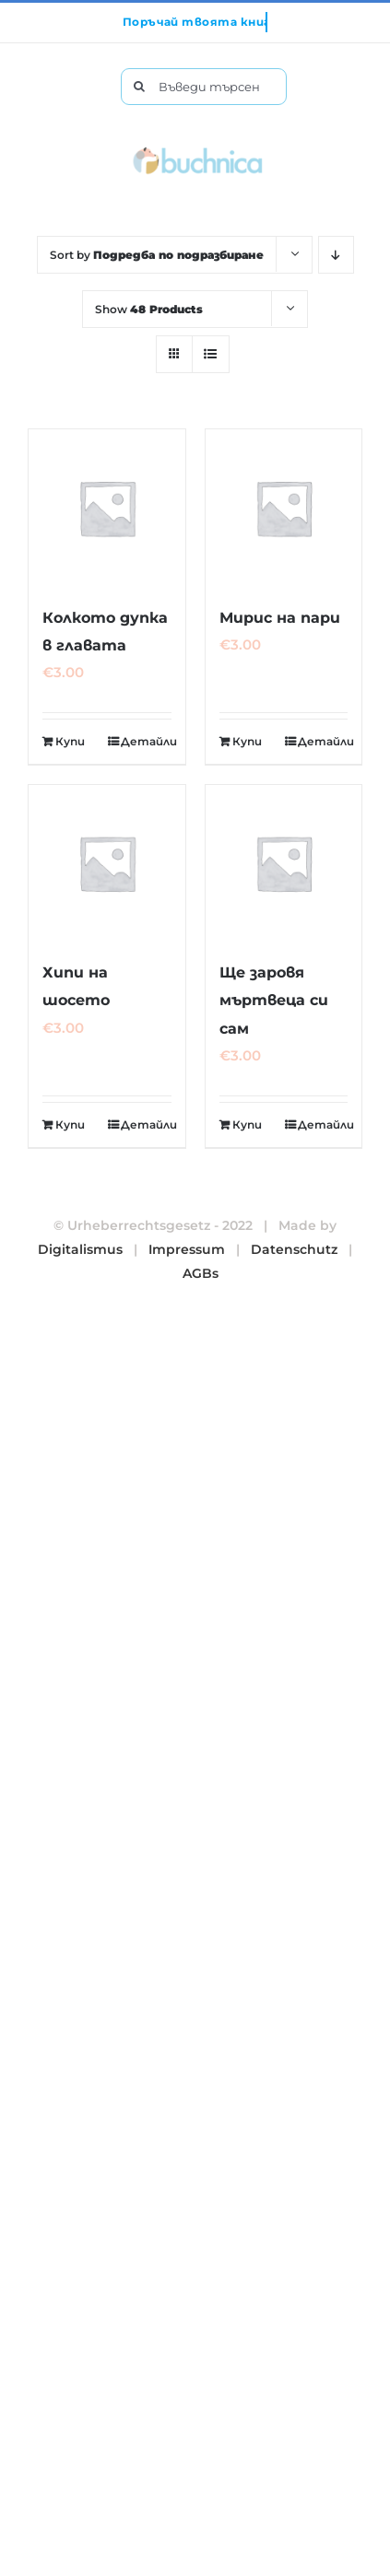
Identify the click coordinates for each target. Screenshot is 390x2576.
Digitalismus (80, 1249)
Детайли (146, 741)
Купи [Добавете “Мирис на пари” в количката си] (247, 741)
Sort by (157, 255)
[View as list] (211, 354)
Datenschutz (294, 1249)
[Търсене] (139, 86)
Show (149, 309)
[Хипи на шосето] (107, 863)
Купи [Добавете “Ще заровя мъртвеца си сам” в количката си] (247, 1124)
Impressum (186, 1249)
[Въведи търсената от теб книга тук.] (204, 86)
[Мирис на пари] (284, 507)
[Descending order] (336, 255)
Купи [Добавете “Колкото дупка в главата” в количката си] (70, 741)
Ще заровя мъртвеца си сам (273, 1000)
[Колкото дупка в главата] (107, 507)
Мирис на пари (279, 617)
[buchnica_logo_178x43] (198, 150)
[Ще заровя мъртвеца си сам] (284, 863)
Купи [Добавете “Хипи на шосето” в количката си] (70, 1124)
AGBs (201, 1273)
